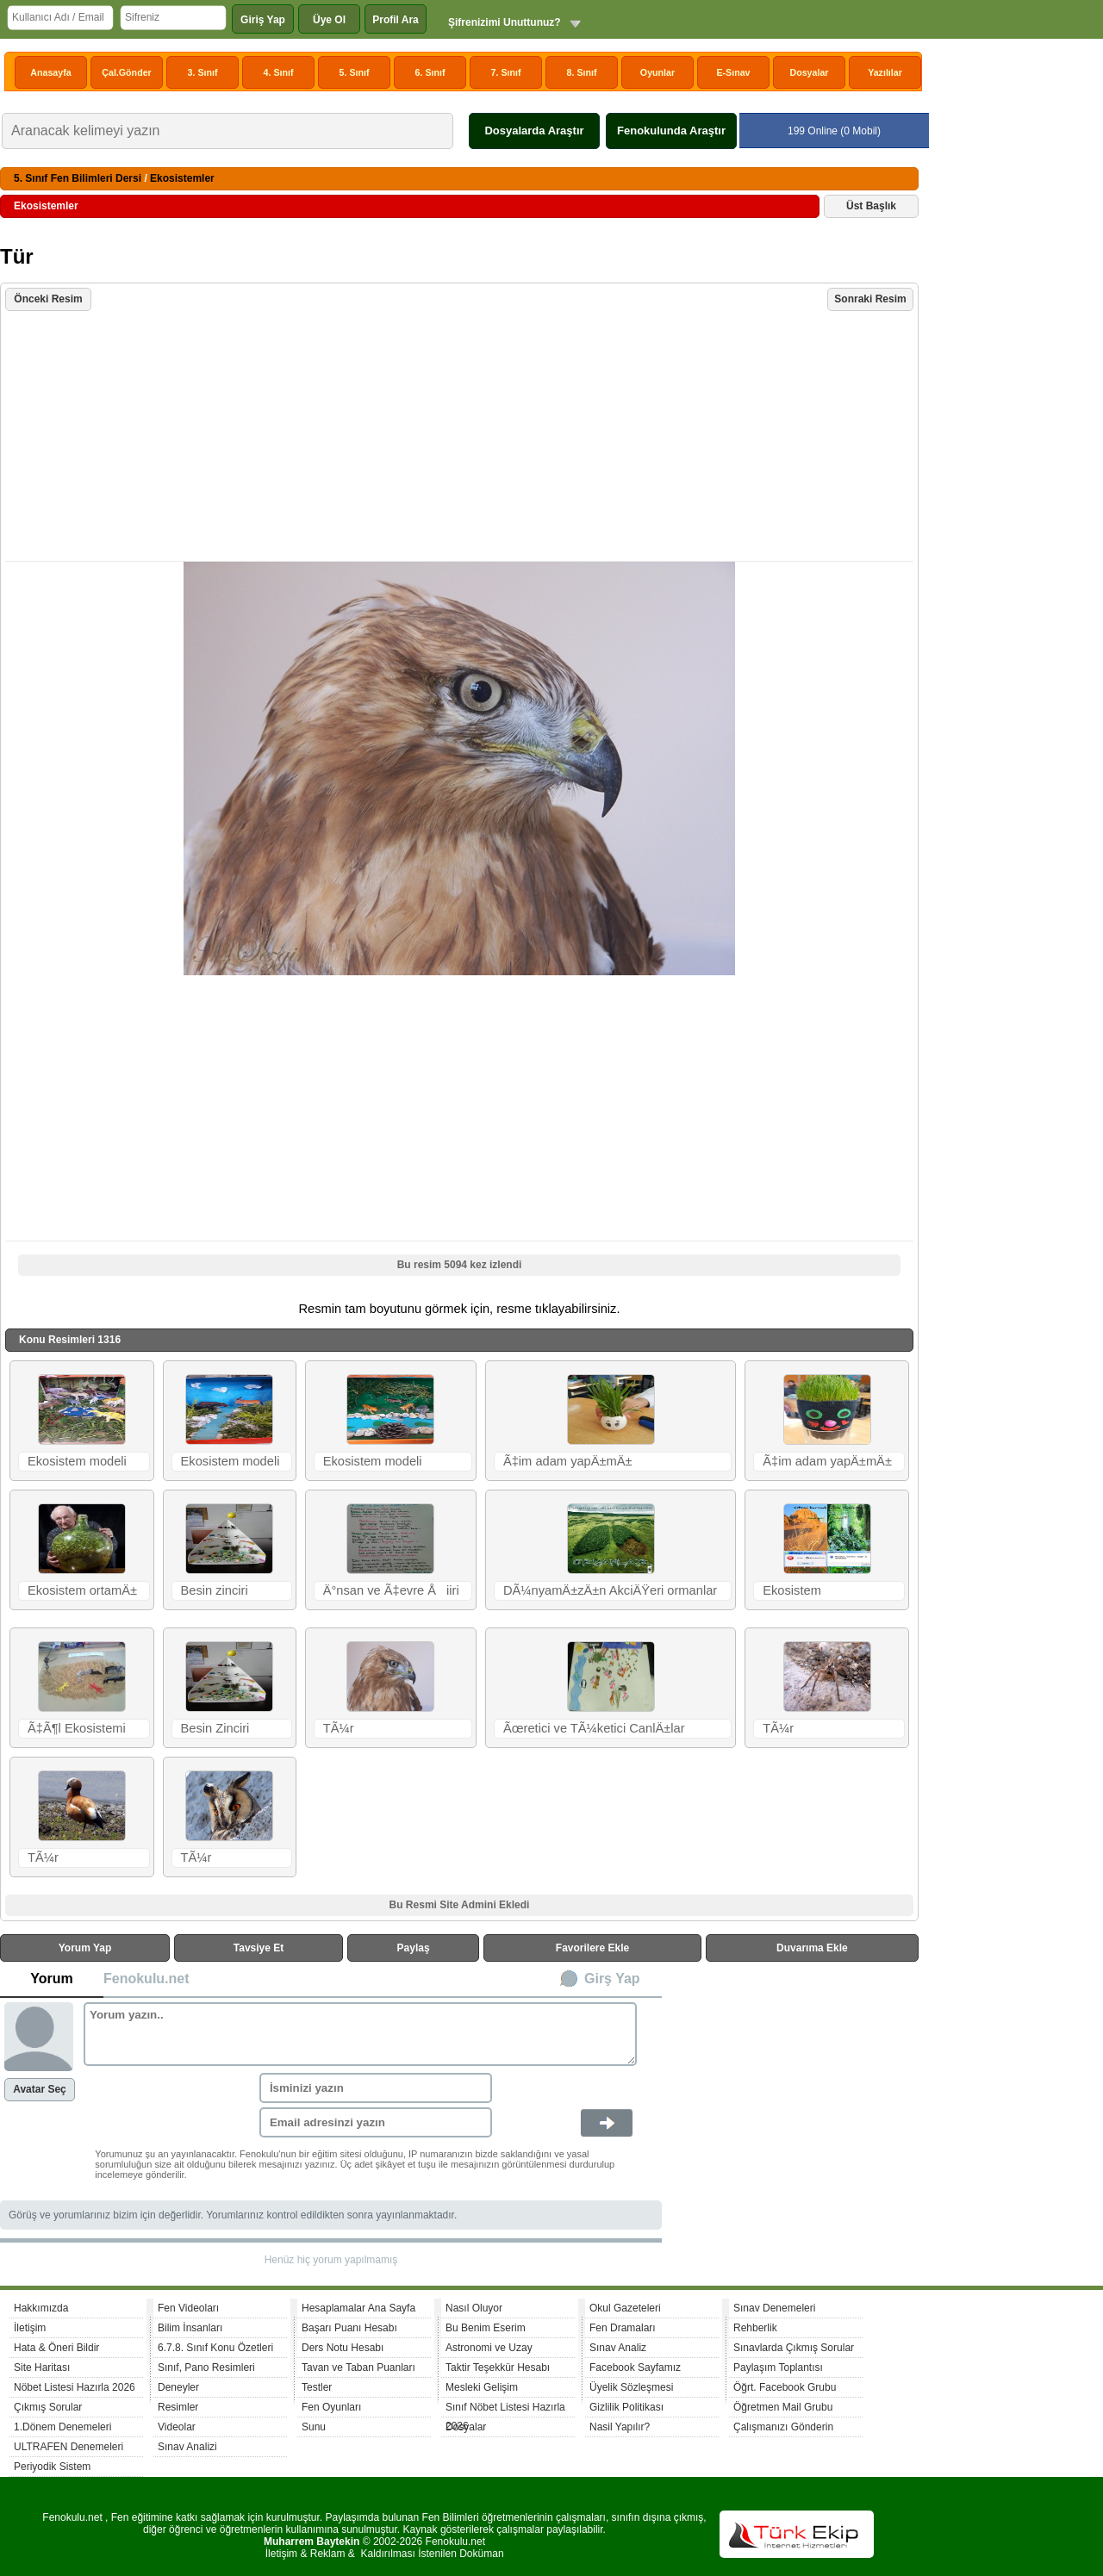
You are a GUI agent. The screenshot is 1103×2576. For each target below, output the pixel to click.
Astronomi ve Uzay (489, 2348)
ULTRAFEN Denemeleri (68, 2447)
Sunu (314, 2427)
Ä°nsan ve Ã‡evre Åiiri (391, 1590)
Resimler (178, 2407)
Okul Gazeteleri (625, 2308)
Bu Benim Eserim (486, 2328)
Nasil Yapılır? (619, 2427)
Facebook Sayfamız (635, 2367)
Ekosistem (792, 1590)
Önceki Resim (48, 299)
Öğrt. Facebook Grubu (784, 2387)
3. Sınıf (203, 72)
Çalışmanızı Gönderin (783, 2427)
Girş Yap (612, 1978)
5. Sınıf (355, 72)
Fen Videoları (188, 2308)
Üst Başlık (871, 206)
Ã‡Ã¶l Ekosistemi (77, 1728)
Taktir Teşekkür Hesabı (498, 2367)
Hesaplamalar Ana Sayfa (358, 2308)
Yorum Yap (85, 1948)
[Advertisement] (461, 437)
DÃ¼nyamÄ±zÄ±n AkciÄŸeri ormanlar (610, 1590)
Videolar (177, 2427)
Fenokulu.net (146, 1978)
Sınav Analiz (617, 2348)
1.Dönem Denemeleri (62, 2427)
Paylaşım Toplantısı (778, 2367)
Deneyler (178, 2387)
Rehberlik (755, 2328)
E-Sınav (733, 72)
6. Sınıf (430, 72)
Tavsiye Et (259, 1948)
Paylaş (413, 1948)
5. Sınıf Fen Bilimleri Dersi (77, 178)
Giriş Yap (262, 20)
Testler (317, 2387)
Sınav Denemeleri (774, 2308)
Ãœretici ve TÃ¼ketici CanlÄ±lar (594, 1728)
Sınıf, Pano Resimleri (206, 2367)
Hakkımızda (41, 2308)
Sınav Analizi (187, 2447)
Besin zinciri (214, 1590)
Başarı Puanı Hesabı (349, 2328)
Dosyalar (808, 72)
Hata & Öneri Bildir (56, 2348)
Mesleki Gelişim (482, 2387)
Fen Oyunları (331, 2407)
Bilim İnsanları (190, 2328)
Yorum (51, 1978)
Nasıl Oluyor (474, 2308)
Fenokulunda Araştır (671, 130)
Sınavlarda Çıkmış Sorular (793, 2348)
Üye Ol (329, 20)
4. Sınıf (279, 72)
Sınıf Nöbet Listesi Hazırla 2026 (505, 2409)
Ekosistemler (182, 178)
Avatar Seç (39, 2089)
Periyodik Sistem (52, 2467)
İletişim (30, 2328)
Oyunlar (657, 72)
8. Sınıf (582, 72)
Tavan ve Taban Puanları (358, 2367)
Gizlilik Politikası (626, 2407)
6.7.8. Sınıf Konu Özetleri (215, 2348)
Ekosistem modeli (77, 1461)
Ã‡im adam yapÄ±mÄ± (568, 1461)
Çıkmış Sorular (48, 2407)
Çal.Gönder (126, 72)
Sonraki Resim (870, 299)
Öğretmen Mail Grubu (782, 2407)
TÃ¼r (338, 1728)
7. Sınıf (506, 72)
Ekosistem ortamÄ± (82, 1590)
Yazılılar (885, 72)
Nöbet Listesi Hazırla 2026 (74, 2387)
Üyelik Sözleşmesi (631, 2387)
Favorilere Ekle (592, 1948)
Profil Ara (395, 20)
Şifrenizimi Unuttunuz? (504, 22)
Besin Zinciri (215, 1728)
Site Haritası (42, 2367)
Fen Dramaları (622, 2328)
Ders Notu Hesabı (342, 2348)
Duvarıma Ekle (812, 1948)
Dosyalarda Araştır (533, 130)
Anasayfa (50, 72)
